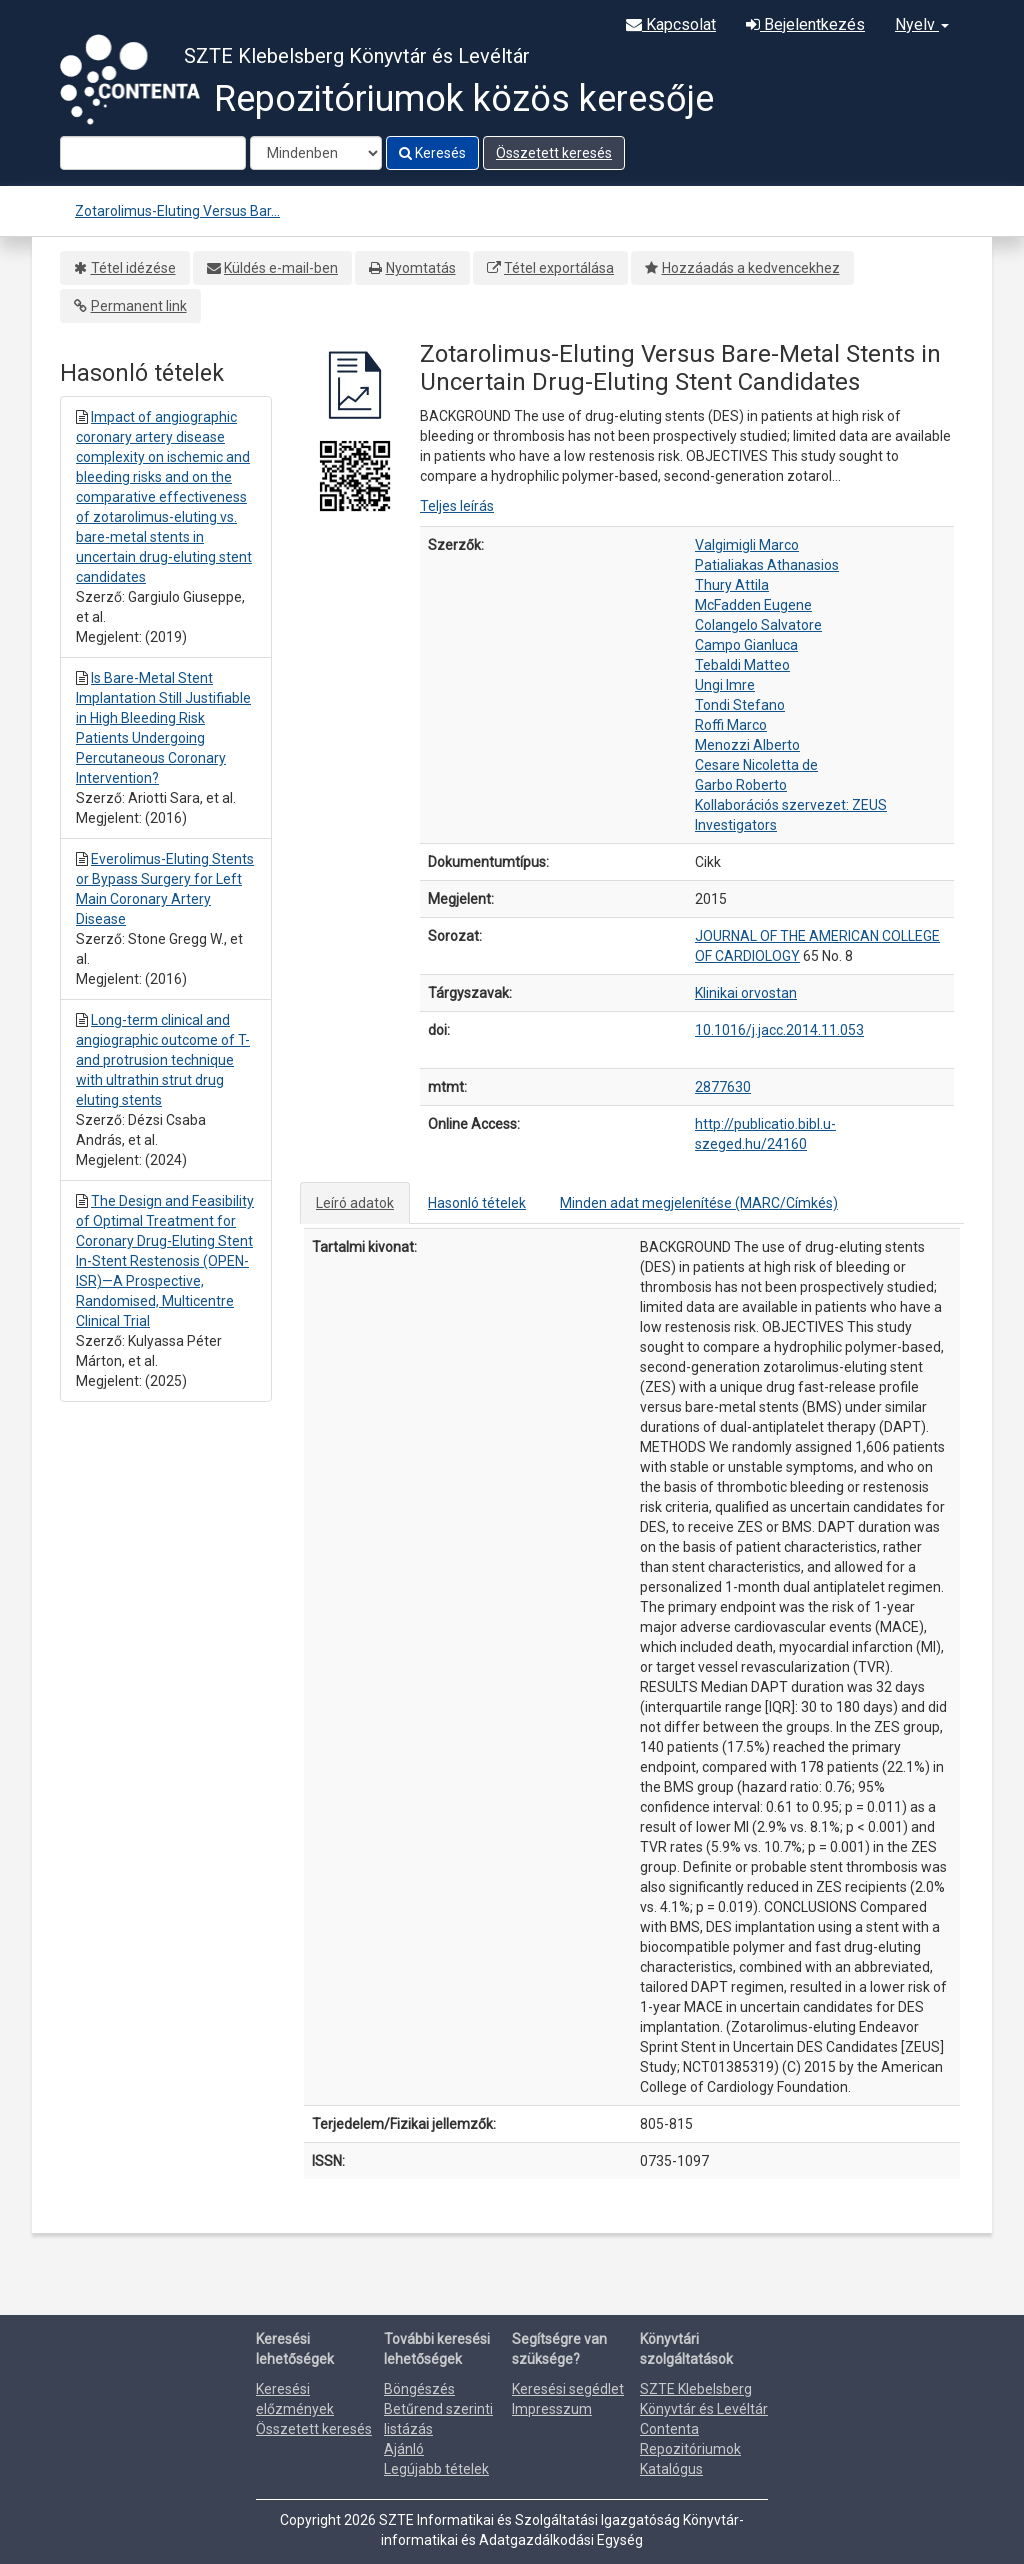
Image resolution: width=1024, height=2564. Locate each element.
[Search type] (316, 153)
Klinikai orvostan (746, 993)
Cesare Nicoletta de (756, 765)
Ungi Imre (725, 685)
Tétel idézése (133, 268)
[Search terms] (153, 153)
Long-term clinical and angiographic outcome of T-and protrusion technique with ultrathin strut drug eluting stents (163, 1060)
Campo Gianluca (746, 645)
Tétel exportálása (559, 268)
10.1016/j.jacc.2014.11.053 (779, 1030)
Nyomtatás (421, 268)
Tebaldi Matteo (742, 665)
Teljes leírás (457, 506)
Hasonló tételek (477, 1203)
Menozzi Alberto (747, 745)
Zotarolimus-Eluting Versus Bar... (177, 211)
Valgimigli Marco (747, 545)
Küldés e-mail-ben (281, 268)
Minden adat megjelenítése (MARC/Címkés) (699, 1203)
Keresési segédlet (568, 2389)
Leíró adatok (355, 1203)
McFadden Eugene (753, 605)
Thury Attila (732, 585)
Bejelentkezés (805, 24)
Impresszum (552, 2409)
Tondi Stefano (740, 705)
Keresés (432, 153)
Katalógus (671, 2469)
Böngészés (419, 2389)
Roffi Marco (731, 725)
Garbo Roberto (741, 785)
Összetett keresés (554, 153)
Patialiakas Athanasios (767, 565)
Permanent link (139, 306)
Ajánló (404, 2449)
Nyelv (922, 24)
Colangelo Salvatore (758, 625)
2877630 (723, 1087)
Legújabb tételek (436, 2469)
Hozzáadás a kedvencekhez (751, 268)
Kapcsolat (671, 24)
